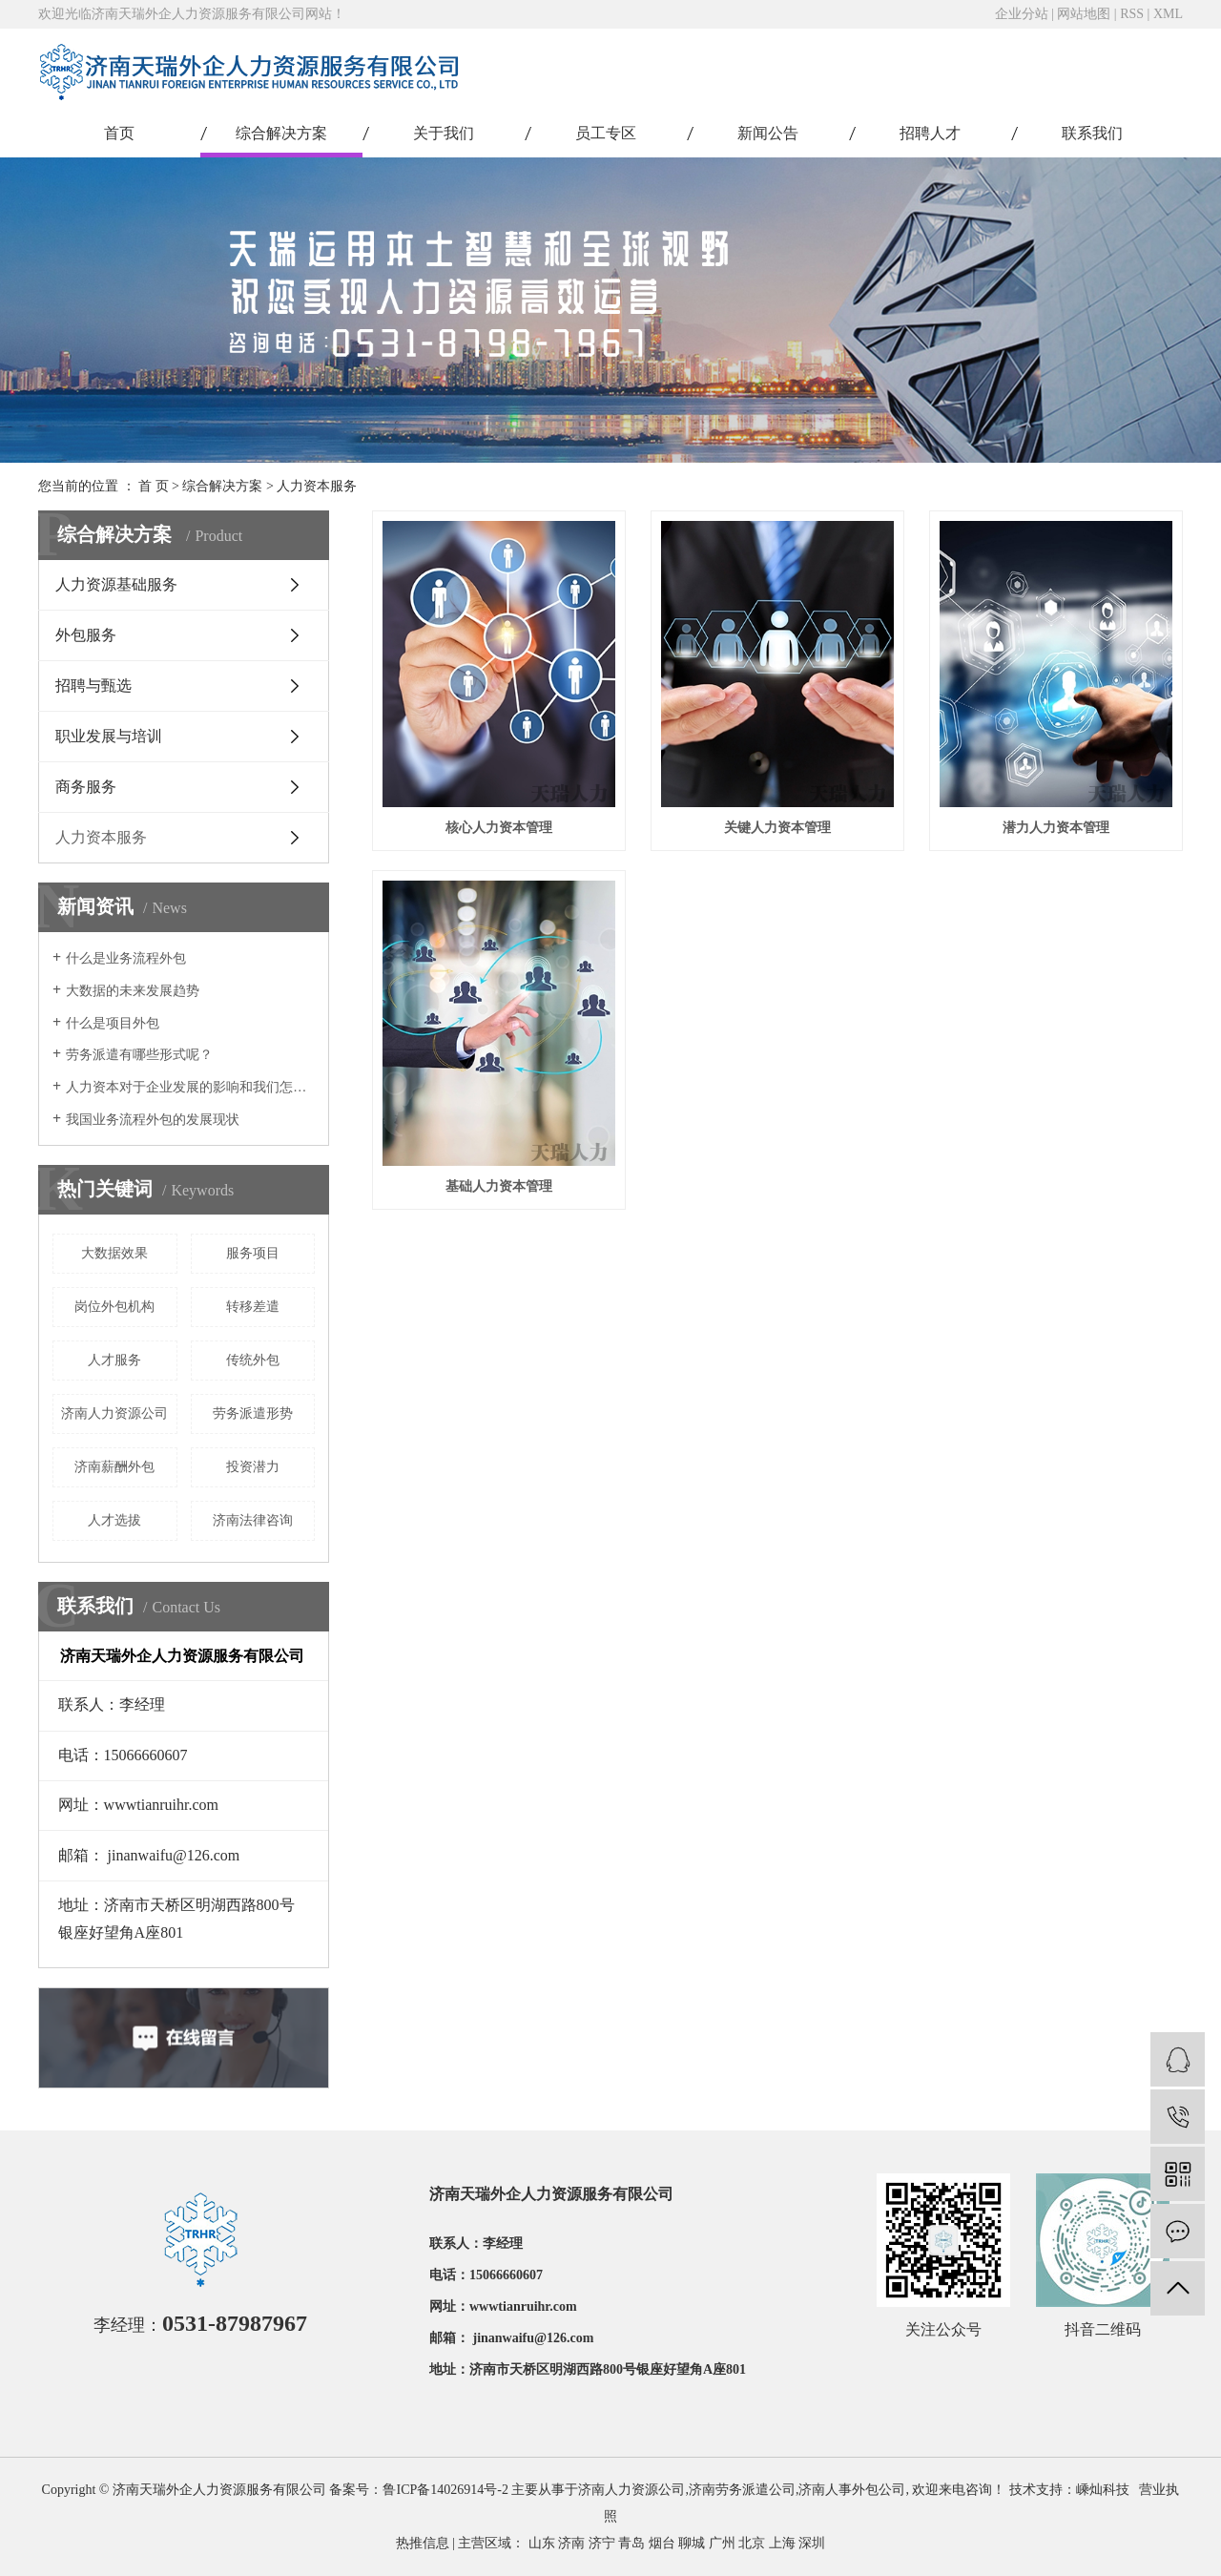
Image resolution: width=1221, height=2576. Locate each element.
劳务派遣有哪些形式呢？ (139, 1055)
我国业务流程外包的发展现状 (152, 1119)
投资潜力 (252, 1467)
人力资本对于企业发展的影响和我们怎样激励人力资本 (190, 1087)
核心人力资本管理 (498, 828)
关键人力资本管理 (777, 828)
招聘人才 (930, 133)
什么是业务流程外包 (126, 958)
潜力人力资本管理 (1056, 828)
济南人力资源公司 (114, 1413)
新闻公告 (767, 133)
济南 (571, 2543)
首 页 (153, 486)
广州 (722, 2543)
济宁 (602, 2543)
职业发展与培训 (108, 736)
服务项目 (252, 1253)
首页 (119, 133)
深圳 (811, 2543)
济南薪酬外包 (114, 1467)
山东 (541, 2543)
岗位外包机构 (114, 1306)
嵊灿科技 (1102, 2490)
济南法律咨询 (253, 1520)
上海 (782, 2543)
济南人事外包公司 (851, 2490)
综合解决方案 (281, 133)
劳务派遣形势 (253, 1413)
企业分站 (1021, 14)
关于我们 (443, 133)
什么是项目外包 (112, 1023)
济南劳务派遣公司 (742, 2490)
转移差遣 (252, 1306)
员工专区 (605, 133)
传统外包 (252, 1360)
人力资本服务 (317, 486)
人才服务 (114, 1360)
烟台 (662, 2543)
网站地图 (1083, 14)
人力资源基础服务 (116, 584)
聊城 (691, 2543)
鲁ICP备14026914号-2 (445, 2490)
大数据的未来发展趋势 (132, 991)
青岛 (631, 2543)
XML (1168, 14)
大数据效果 (114, 1253)
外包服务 (85, 635)
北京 (751, 2543)
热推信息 (422, 2543)
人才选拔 (114, 1520)
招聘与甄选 (93, 685)
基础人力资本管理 (498, 1186)
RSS (1132, 14)
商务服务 (85, 787)
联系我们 (1092, 133)
